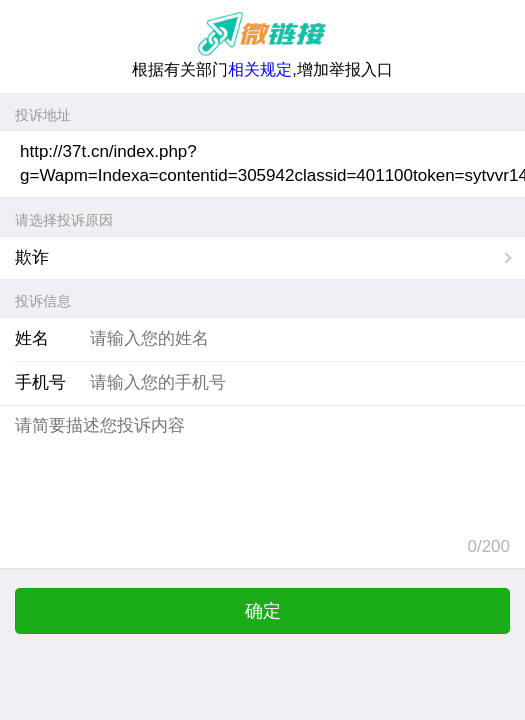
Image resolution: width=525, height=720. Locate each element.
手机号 (40, 382)
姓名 (32, 338)
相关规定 (260, 69)
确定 (263, 611)
